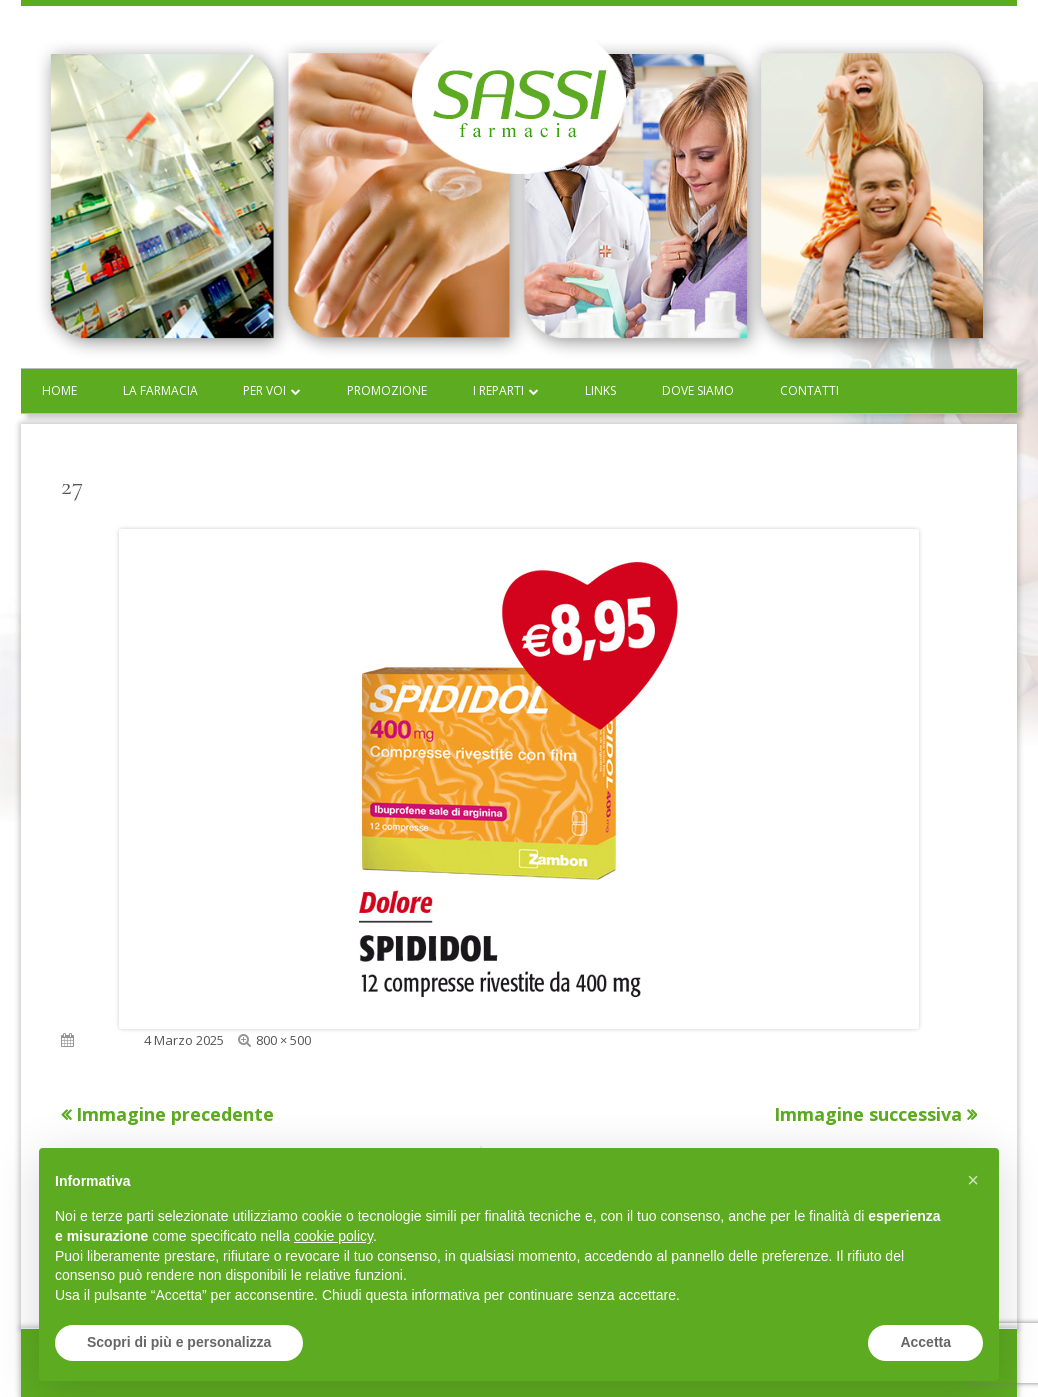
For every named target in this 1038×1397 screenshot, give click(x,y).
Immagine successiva (868, 1114)
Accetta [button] (925, 1342)
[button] (973, 1180)
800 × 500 (283, 1040)
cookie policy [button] (333, 1236)
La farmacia (160, 390)
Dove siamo (698, 390)
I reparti (498, 390)
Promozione (387, 390)
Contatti (809, 390)
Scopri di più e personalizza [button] (179, 1342)
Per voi (264, 390)
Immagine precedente (175, 1114)
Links (600, 390)
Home (59, 390)
